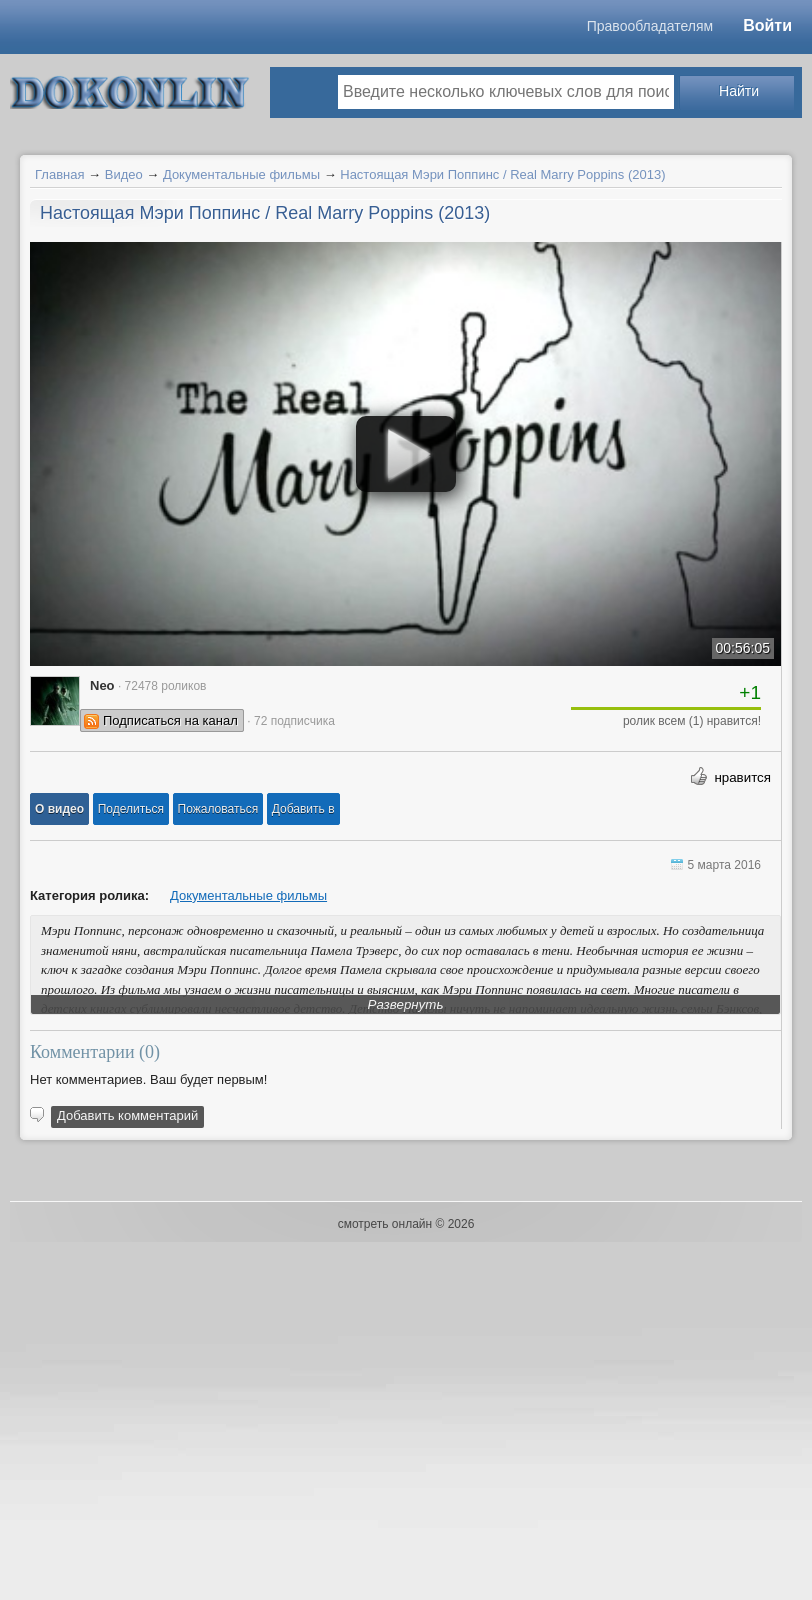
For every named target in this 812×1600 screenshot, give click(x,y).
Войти (767, 25)
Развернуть (406, 1004)
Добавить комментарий (127, 1115)
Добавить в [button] (303, 809)
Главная (59, 174)
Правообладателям (650, 26)
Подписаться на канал (170, 720)
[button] (59, 809)
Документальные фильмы (241, 174)
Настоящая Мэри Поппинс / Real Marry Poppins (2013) (502, 174)
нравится (742, 777)
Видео (124, 174)
